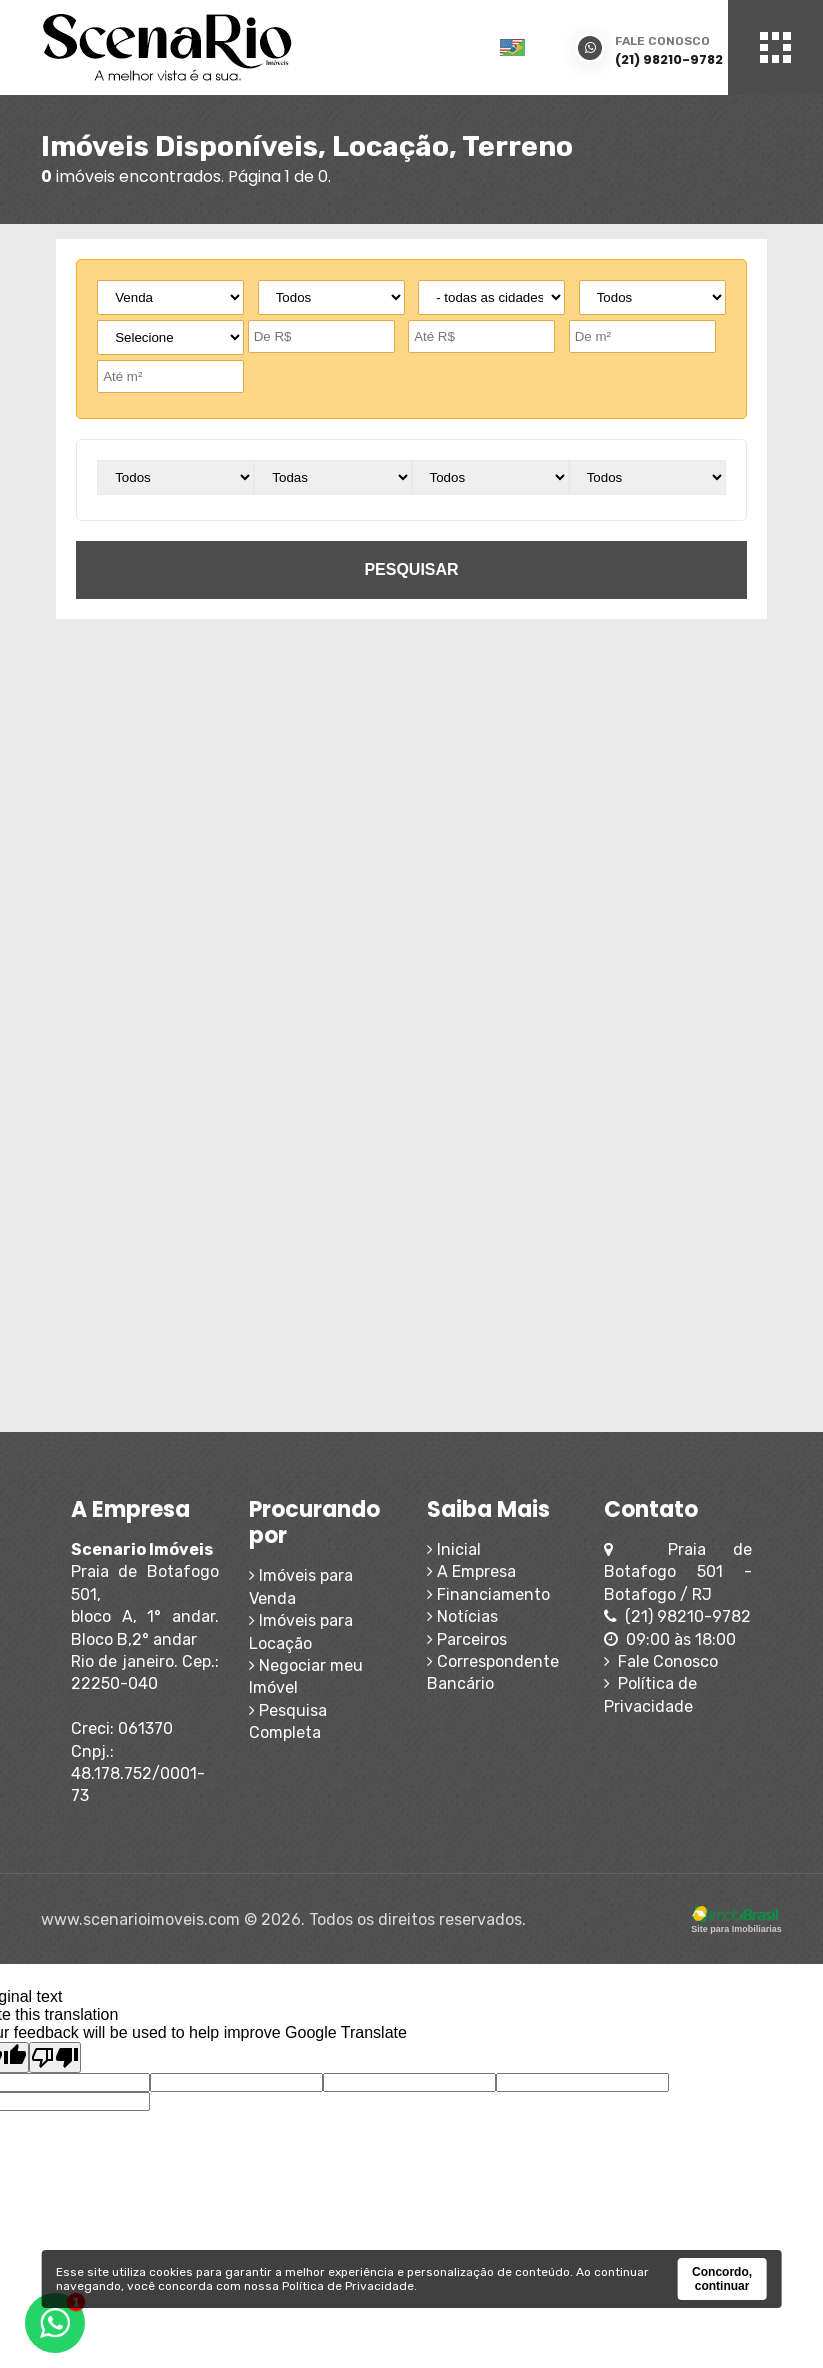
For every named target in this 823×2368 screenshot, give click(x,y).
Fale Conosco (661, 1661)
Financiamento (488, 1594)
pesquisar (411, 569)
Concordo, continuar (722, 2279)
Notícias (462, 1616)
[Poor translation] (55, 2057)
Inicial (454, 1549)
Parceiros (467, 1639)
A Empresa (471, 1571)
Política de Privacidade (348, 2286)
